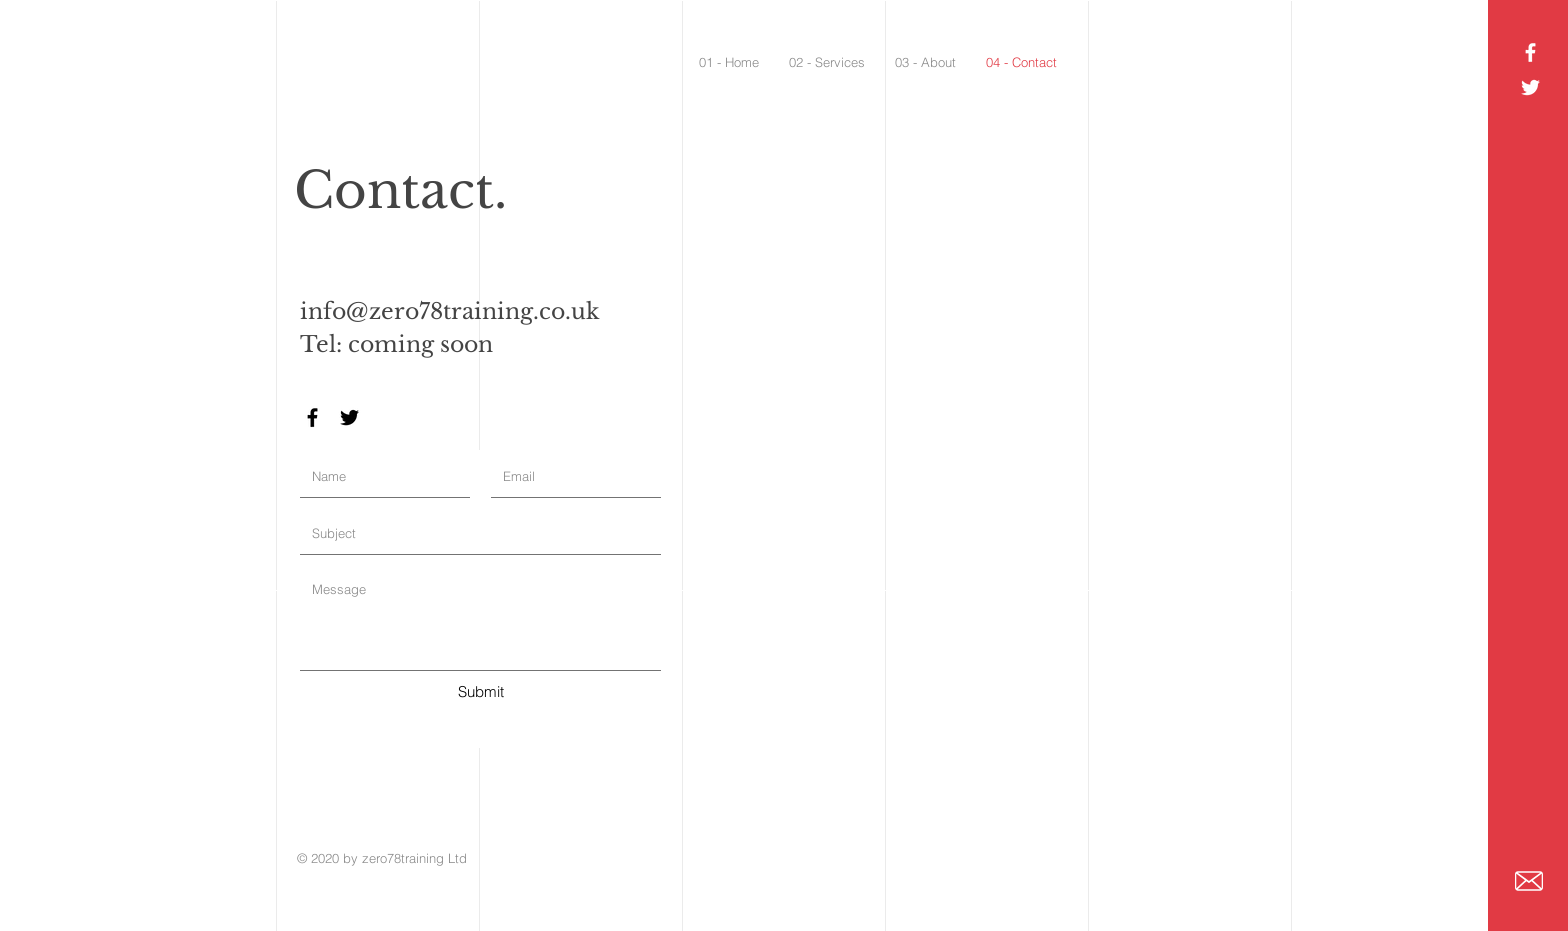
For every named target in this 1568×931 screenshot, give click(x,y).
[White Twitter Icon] (1530, 87)
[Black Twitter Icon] (349, 417)
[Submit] (480, 691)
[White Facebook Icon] (1530, 52)
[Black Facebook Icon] (312, 417)
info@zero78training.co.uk (450, 311)
